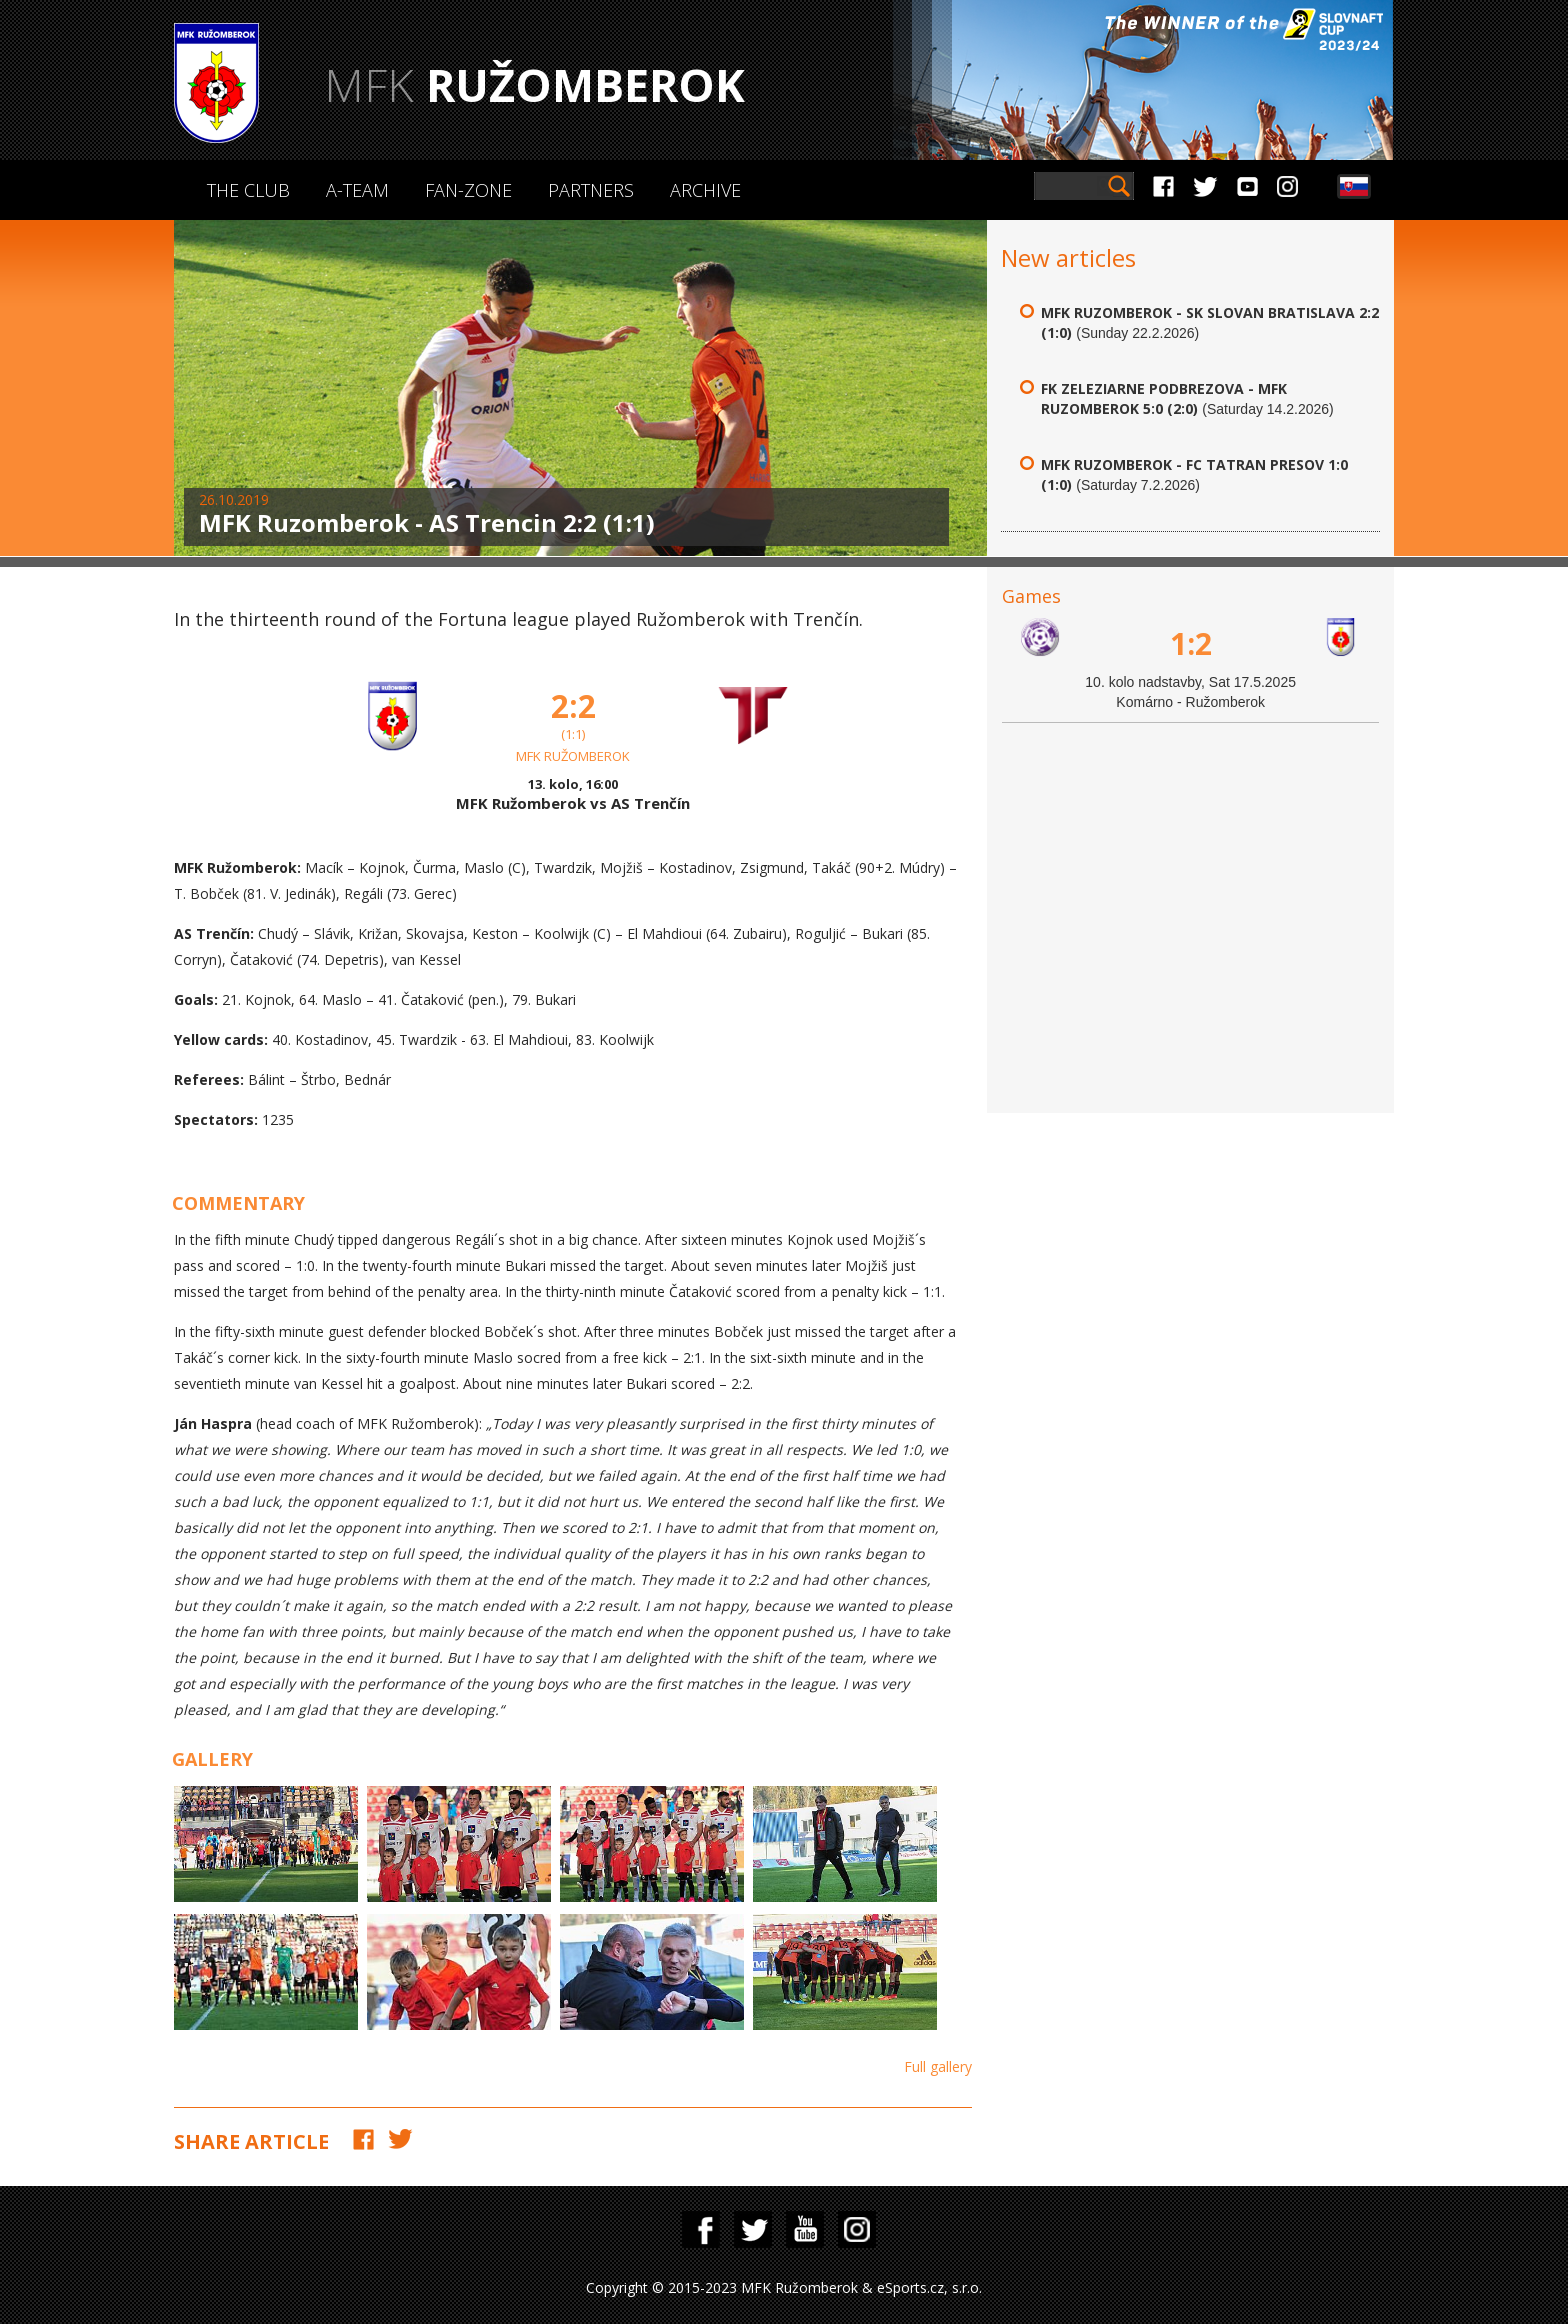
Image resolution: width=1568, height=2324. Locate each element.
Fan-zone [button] (468, 190)
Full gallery (938, 2066)
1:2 (1191, 643)
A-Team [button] (357, 190)
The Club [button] (248, 190)
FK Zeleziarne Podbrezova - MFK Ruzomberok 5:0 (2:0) (1164, 398)
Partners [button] (591, 190)
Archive (705, 190)
